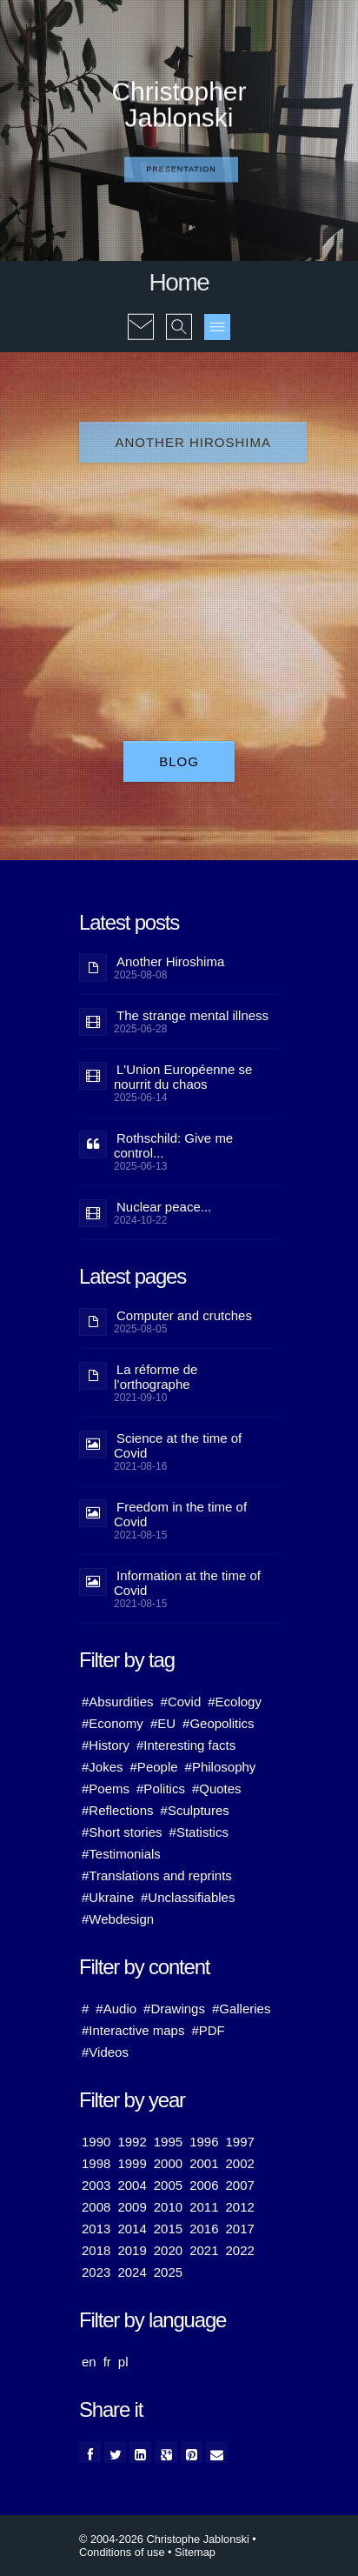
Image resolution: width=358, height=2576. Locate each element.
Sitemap (195, 2552)
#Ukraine (108, 1897)
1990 (96, 2141)
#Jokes (102, 1766)
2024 (131, 2272)
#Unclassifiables (188, 1897)
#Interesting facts (185, 1745)
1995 (168, 2141)
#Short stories (122, 1832)
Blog (179, 761)
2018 (96, 2250)
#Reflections (118, 1810)
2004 (131, 2185)
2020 (168, 2250)
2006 (203, 2185)
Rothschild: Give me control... (173, 1145)
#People (154, 1766)
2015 (168, 2228)
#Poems (105, 1788)
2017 (240, 2228)
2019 (131, 2250)
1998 (96, 2163)
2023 (96, 2272)
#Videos (105, 2052)
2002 (240, 2163)
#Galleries (241, 2008)
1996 (203, 2141)
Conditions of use (122, 2552)
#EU (163, 1723)
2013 (96, 2228)
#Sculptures (195, 1810)
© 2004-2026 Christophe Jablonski (164, 2539)
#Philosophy (220, 1766)
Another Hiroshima (193, 442)
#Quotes (217, 1788)
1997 (240, 2141)
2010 (168, 2206)
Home (179, 282)
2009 (131, 2206)
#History (105, 1745)
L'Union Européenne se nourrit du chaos (183, 1076)
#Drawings (174, 2008)
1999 (131, 2163)
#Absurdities (118, 1701)
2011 (203, 2206)
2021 (203, 2250)
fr (107, 2361)
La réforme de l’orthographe (155, 1376)
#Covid (181, 1701)
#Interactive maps (133, 2030)
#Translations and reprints (157, 1875)
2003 (96, 2185)
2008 (96, 2206)
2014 (131, 2228)
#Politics (160, 1788)
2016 (203, 2228)
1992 (131, 2141)
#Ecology (235, 1701)
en (89, 2361)
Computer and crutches (184, 1315)
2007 (240, 2185)
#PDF (207, 2030)
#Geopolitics (218, 1723)
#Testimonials (121, 1853)
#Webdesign (118, 1919)
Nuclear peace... (163, 1206)
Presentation (181, 169)
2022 (240, 2250)
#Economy (112, 1723)
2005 (168, 2185)
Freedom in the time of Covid (180, 1514)
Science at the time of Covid (178, 1445)
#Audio (116, 2008)
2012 (240, 2206)
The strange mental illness (192, 1015)
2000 (168, 2163)
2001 (203, 2163)
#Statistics (199, 1832)
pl (123, 2361)
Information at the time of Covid (187, 1583)
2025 (168, 2272)
